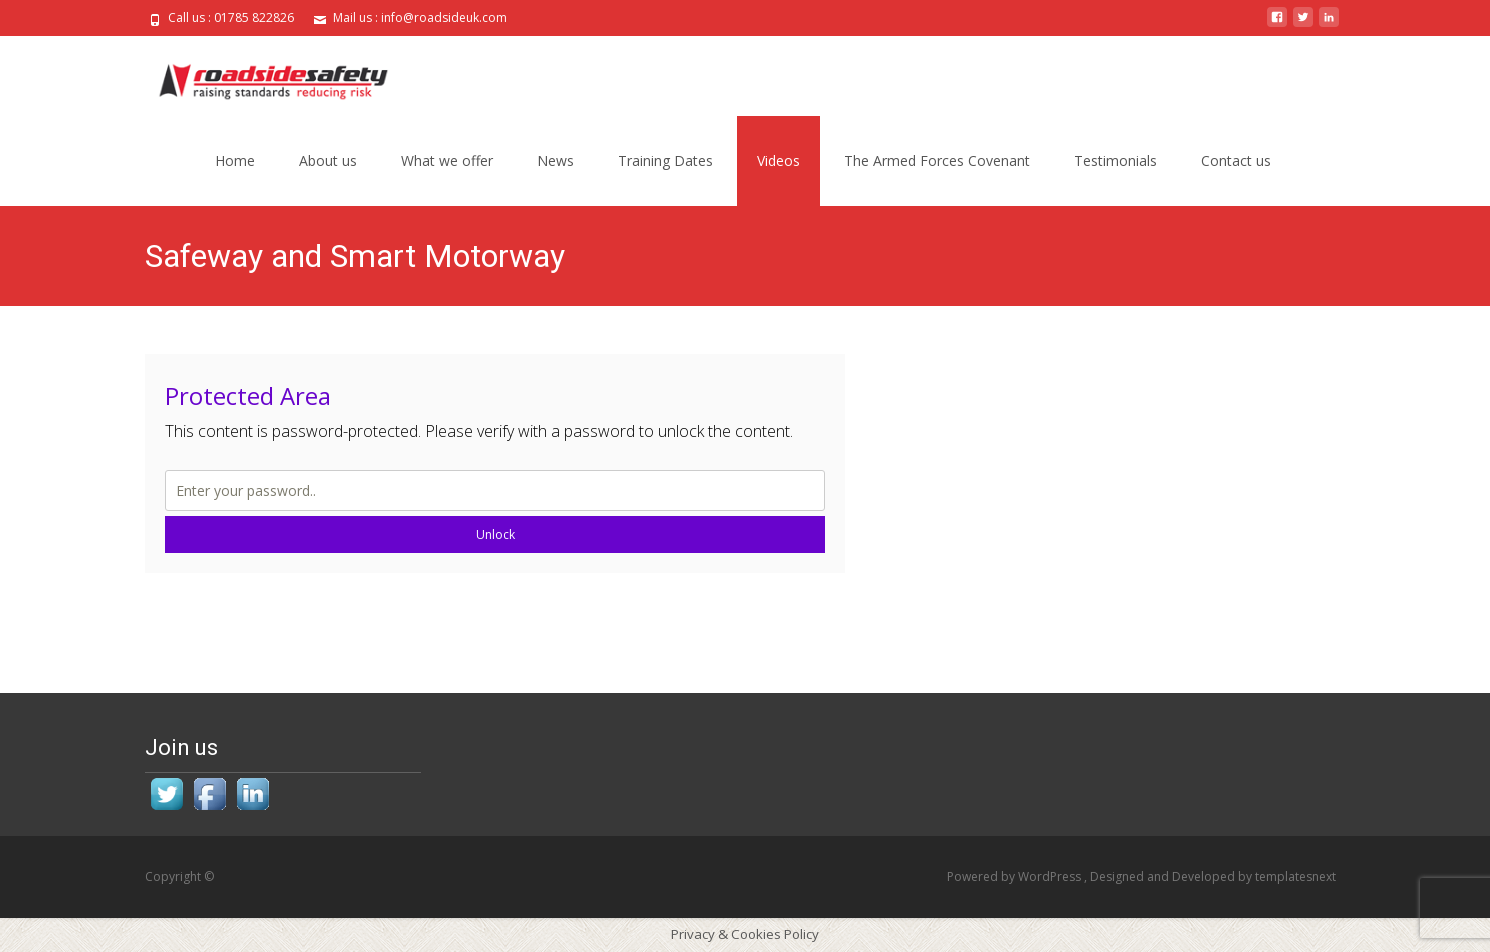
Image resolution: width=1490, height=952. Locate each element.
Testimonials (1115, 160)
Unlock (495, 534)
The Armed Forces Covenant (937, 160)
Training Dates (665, 160)
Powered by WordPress (1015, 876)
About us (328, 160)
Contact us (1236, 160)
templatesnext (1295, 876)
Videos (778, 160)
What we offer (447, 160)
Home (235, 160)
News (555, 160)
